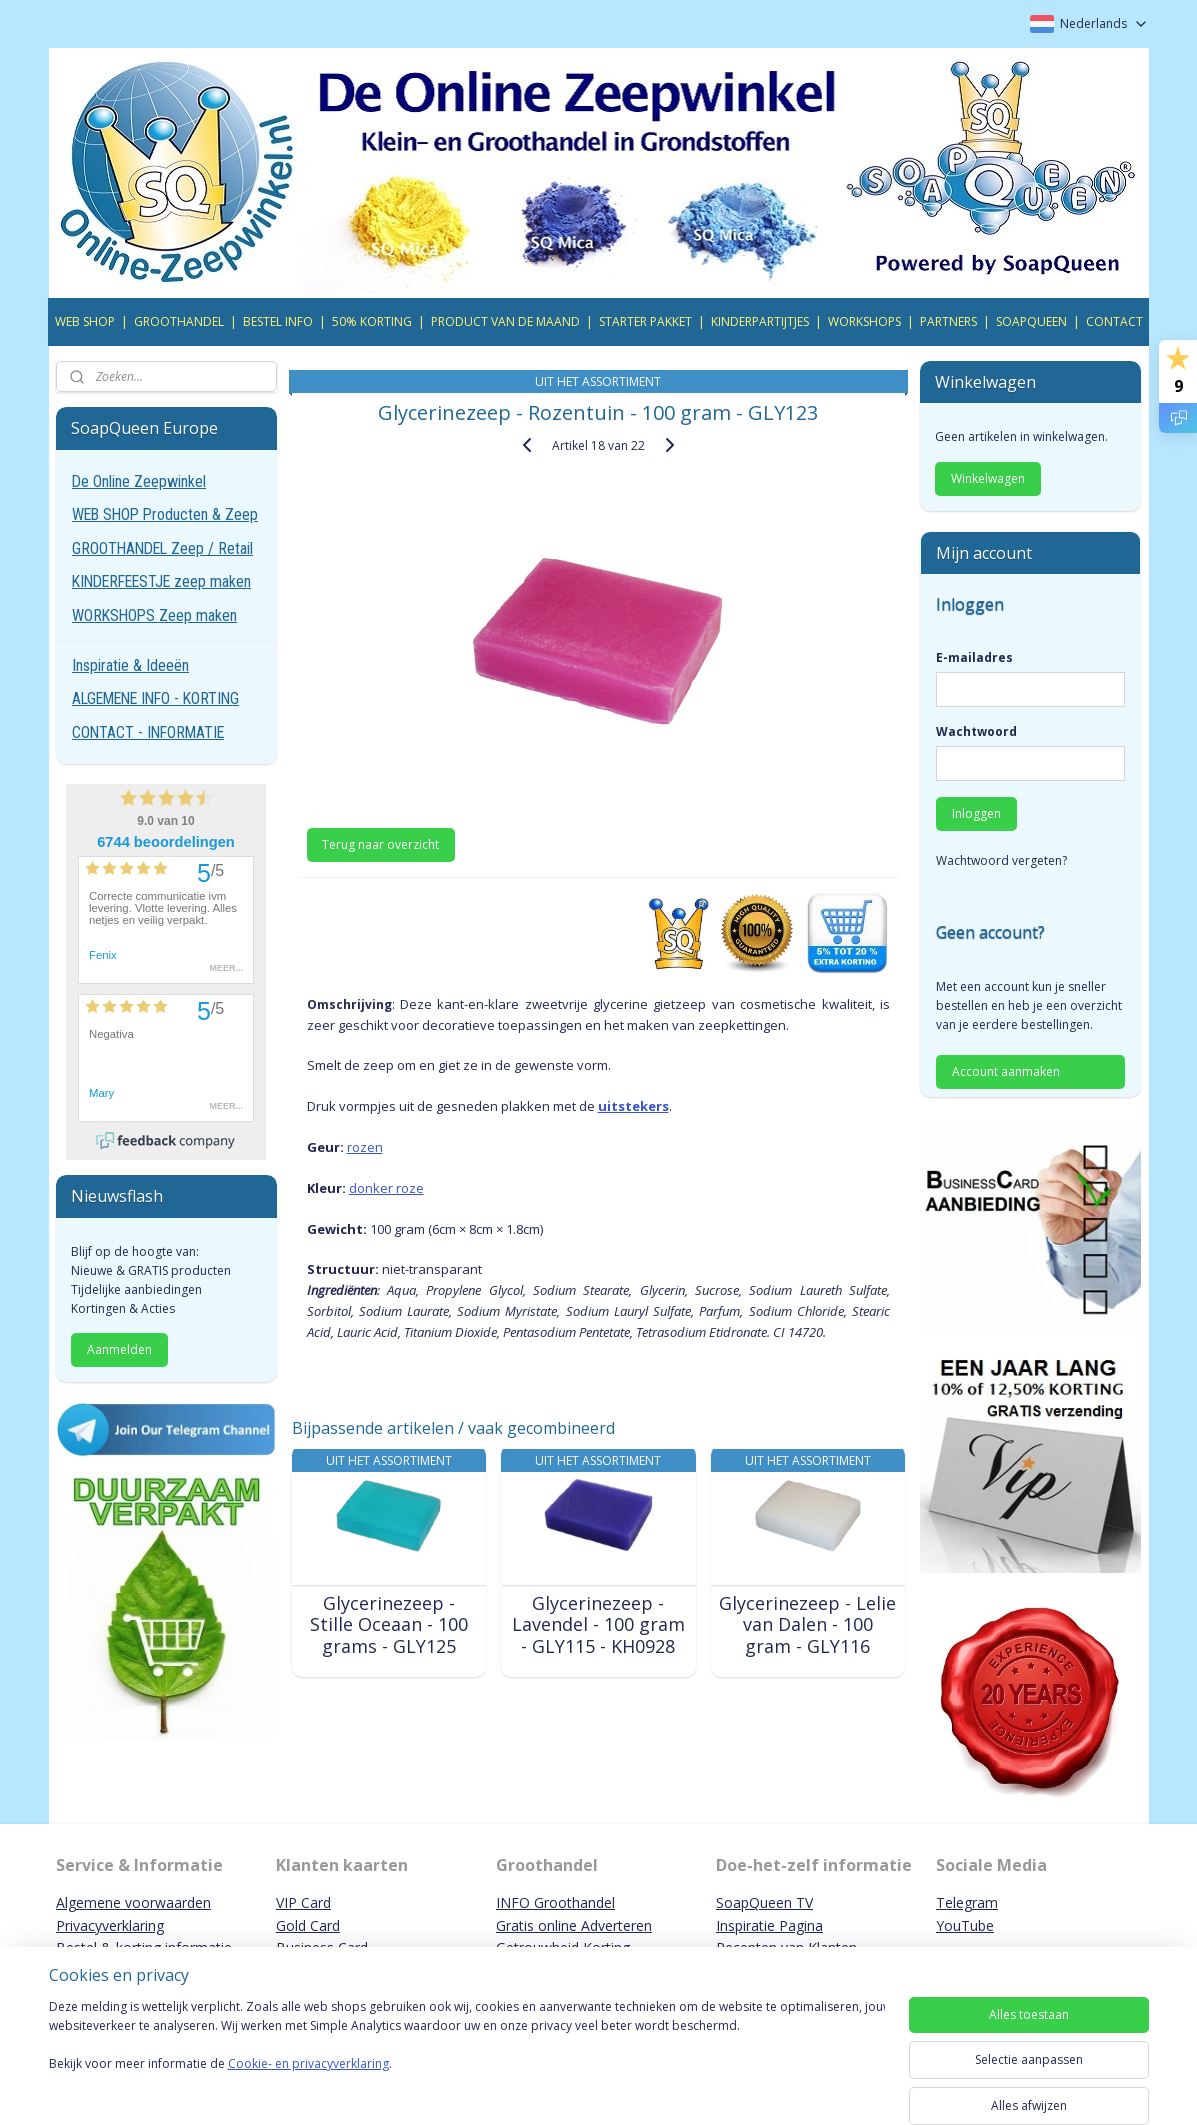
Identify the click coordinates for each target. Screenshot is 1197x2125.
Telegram (967, 1902)
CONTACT (1114, 321)
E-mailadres (974, 657)
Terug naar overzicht (381, 844)
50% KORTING (372, 321)
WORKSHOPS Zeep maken (154, 615)
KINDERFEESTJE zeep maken (161, 581)
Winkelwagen (988, 478)
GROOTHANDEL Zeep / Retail (162, 548)
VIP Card (303, 1902)
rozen (365, 1147)
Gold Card (308, 1925)
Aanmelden (119, 1349)
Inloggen (976, 813)
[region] (467, 2057)
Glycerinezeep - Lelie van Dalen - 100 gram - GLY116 (807, 1625)
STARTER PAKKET (645, 321)
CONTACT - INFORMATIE (148, 732)
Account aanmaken (1006, 1071)
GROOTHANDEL (179, 321)
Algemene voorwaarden (133, 1902)
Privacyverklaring (110, 1925)
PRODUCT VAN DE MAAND (505, 321)
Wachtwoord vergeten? (1001, 860)
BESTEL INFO (278, 321)
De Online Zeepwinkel (139, 481)
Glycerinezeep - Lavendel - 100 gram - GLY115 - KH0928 (598, 1625)
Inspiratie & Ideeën (130, 665)
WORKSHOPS (864, 321)
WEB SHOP (85, 321)
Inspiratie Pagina (769, 1925)
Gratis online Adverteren (574, 1925)
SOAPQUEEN (1031, 321)
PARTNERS (948, 321)
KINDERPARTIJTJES (760, 321)
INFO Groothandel (555, 1902)
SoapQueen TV (764, 1902)
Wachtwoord (976, 731)
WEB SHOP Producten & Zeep (165, 514)
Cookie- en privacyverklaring (308, 2083)
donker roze (386, 1188)
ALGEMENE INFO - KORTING (155, 698)
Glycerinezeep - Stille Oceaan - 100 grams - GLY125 (389, 1625)
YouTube (965, 1925)
